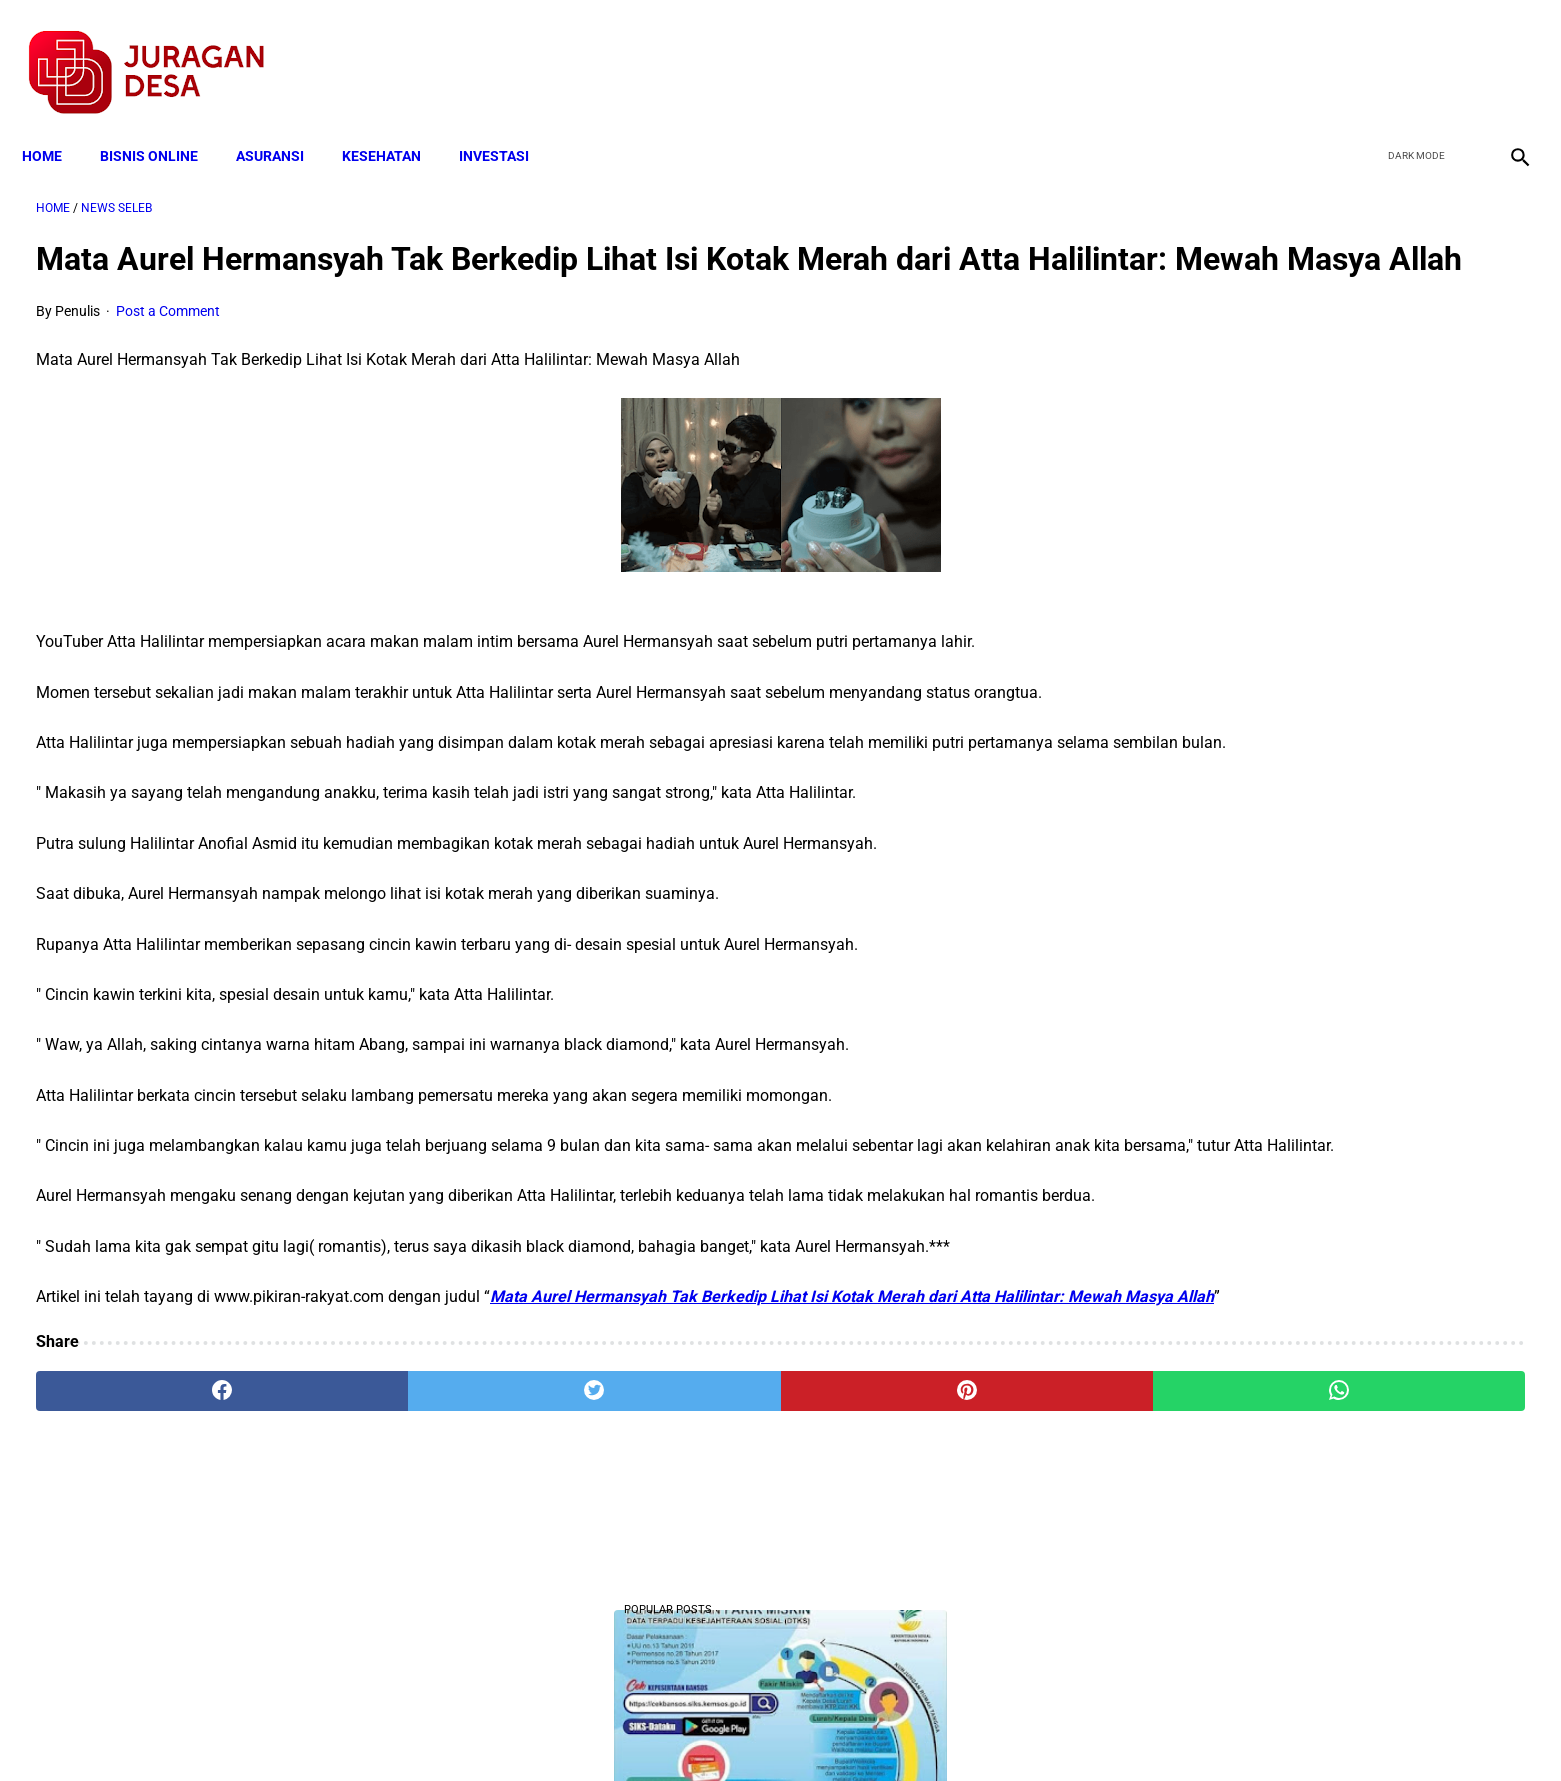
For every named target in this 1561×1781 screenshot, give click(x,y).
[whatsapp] (915, 1547)
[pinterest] (664, 1547)
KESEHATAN (395, 122)
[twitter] (1409, 51)
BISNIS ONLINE (163, 122)
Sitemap (847, 1730)
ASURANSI (284, 122)
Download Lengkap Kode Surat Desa (1299, 899)
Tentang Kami (1042, 1730)
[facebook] (1362, 51)
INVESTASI (508, 122)
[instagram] (1503, 51)
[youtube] (1456, 51)
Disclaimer (770, 1730)
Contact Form (936, 1730)
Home (56, 122)
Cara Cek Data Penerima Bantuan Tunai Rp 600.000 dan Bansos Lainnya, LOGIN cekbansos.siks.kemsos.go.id (1310, 1148)
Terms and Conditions (544, 1730)
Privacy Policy (675, 1730)
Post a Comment (168, 342)
